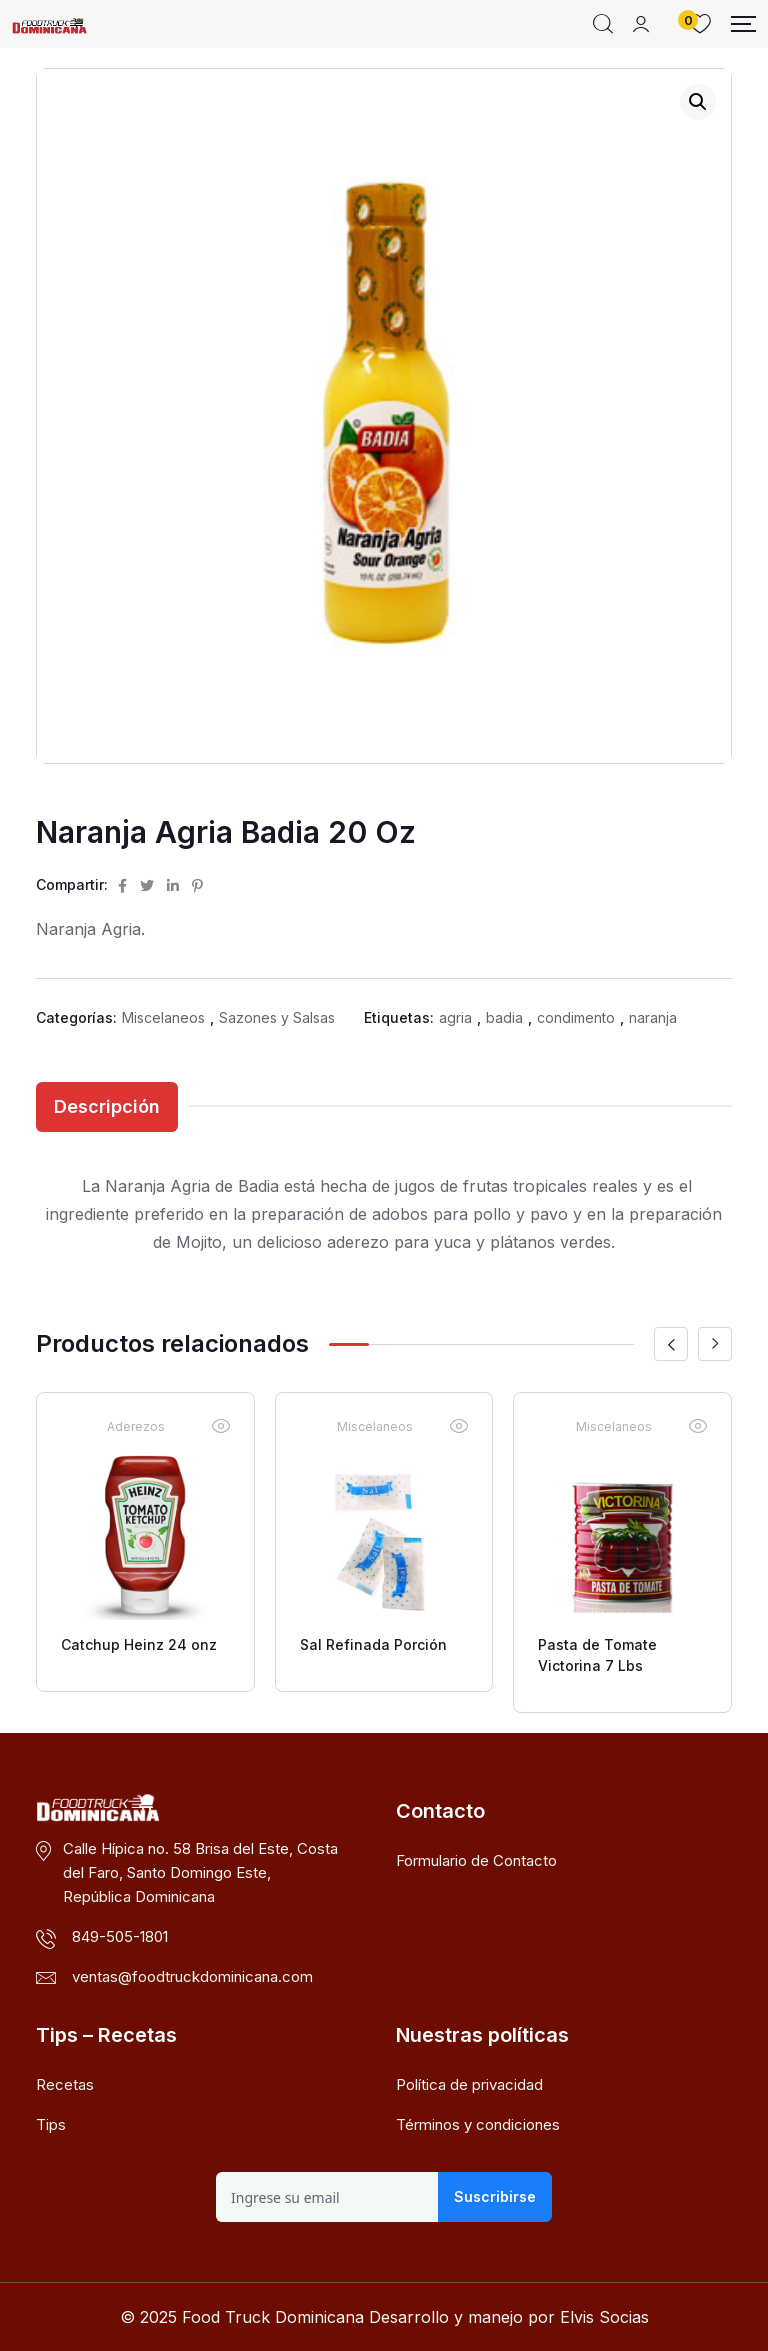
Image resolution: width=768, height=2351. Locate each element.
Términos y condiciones (478, 2124)
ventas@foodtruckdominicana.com (192, 1976)
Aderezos (136, 1426)
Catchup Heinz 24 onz (139, 1644)
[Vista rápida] (221, 1426)
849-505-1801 (120, 1936)
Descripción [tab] (107, 1106)
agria (455, 1017)
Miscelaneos (163, 1017)
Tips (51, 2124)
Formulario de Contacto (476, 1860)
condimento (576, 1017)
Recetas (65, 2084)
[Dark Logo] (49, 24)
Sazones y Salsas (277, 1017)
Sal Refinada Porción (373, 1644)
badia (504, 1017)
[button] (698, 102)
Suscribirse (495, 2196)
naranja (653, 1017)
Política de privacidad (469, 2084)
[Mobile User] (641, 24)
